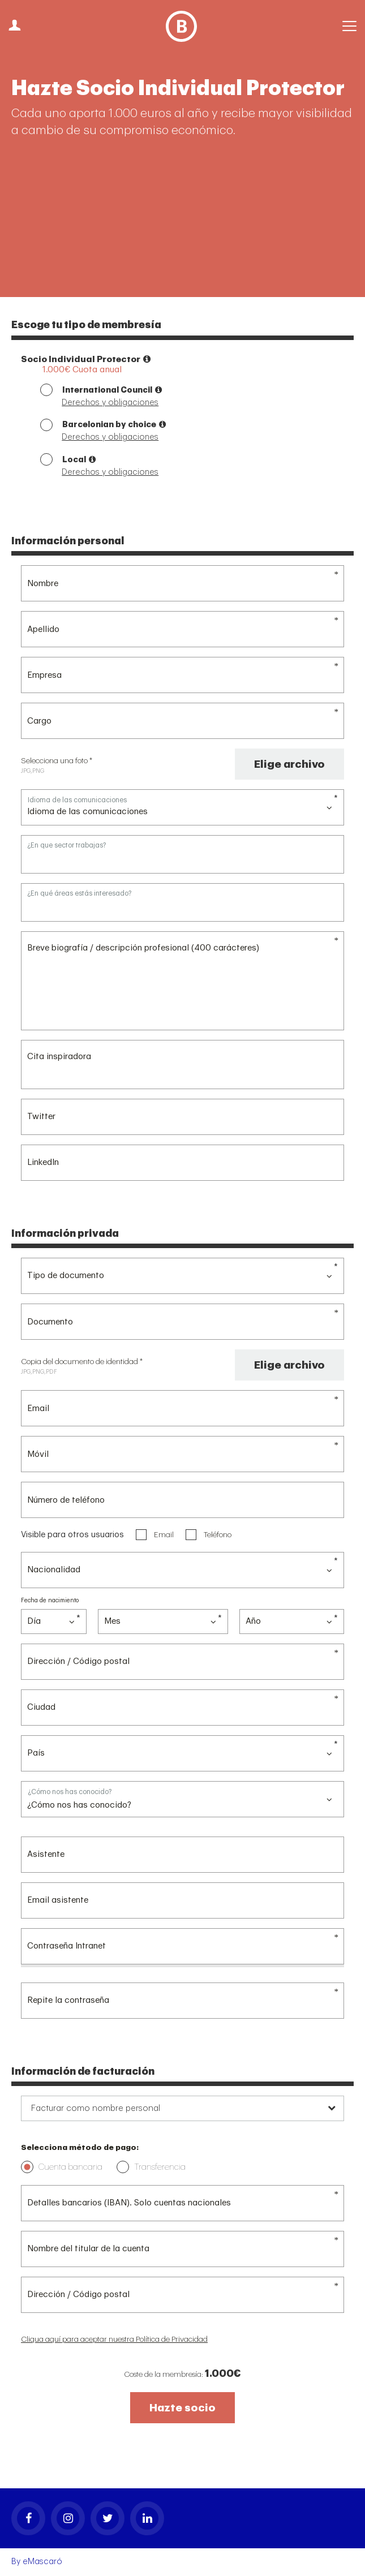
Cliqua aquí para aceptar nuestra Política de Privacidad (114, 2339)
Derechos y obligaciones (110, 402)
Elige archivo (289, 764)
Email (155, 1534)
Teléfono (208, 1534)
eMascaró (42, 2561)
